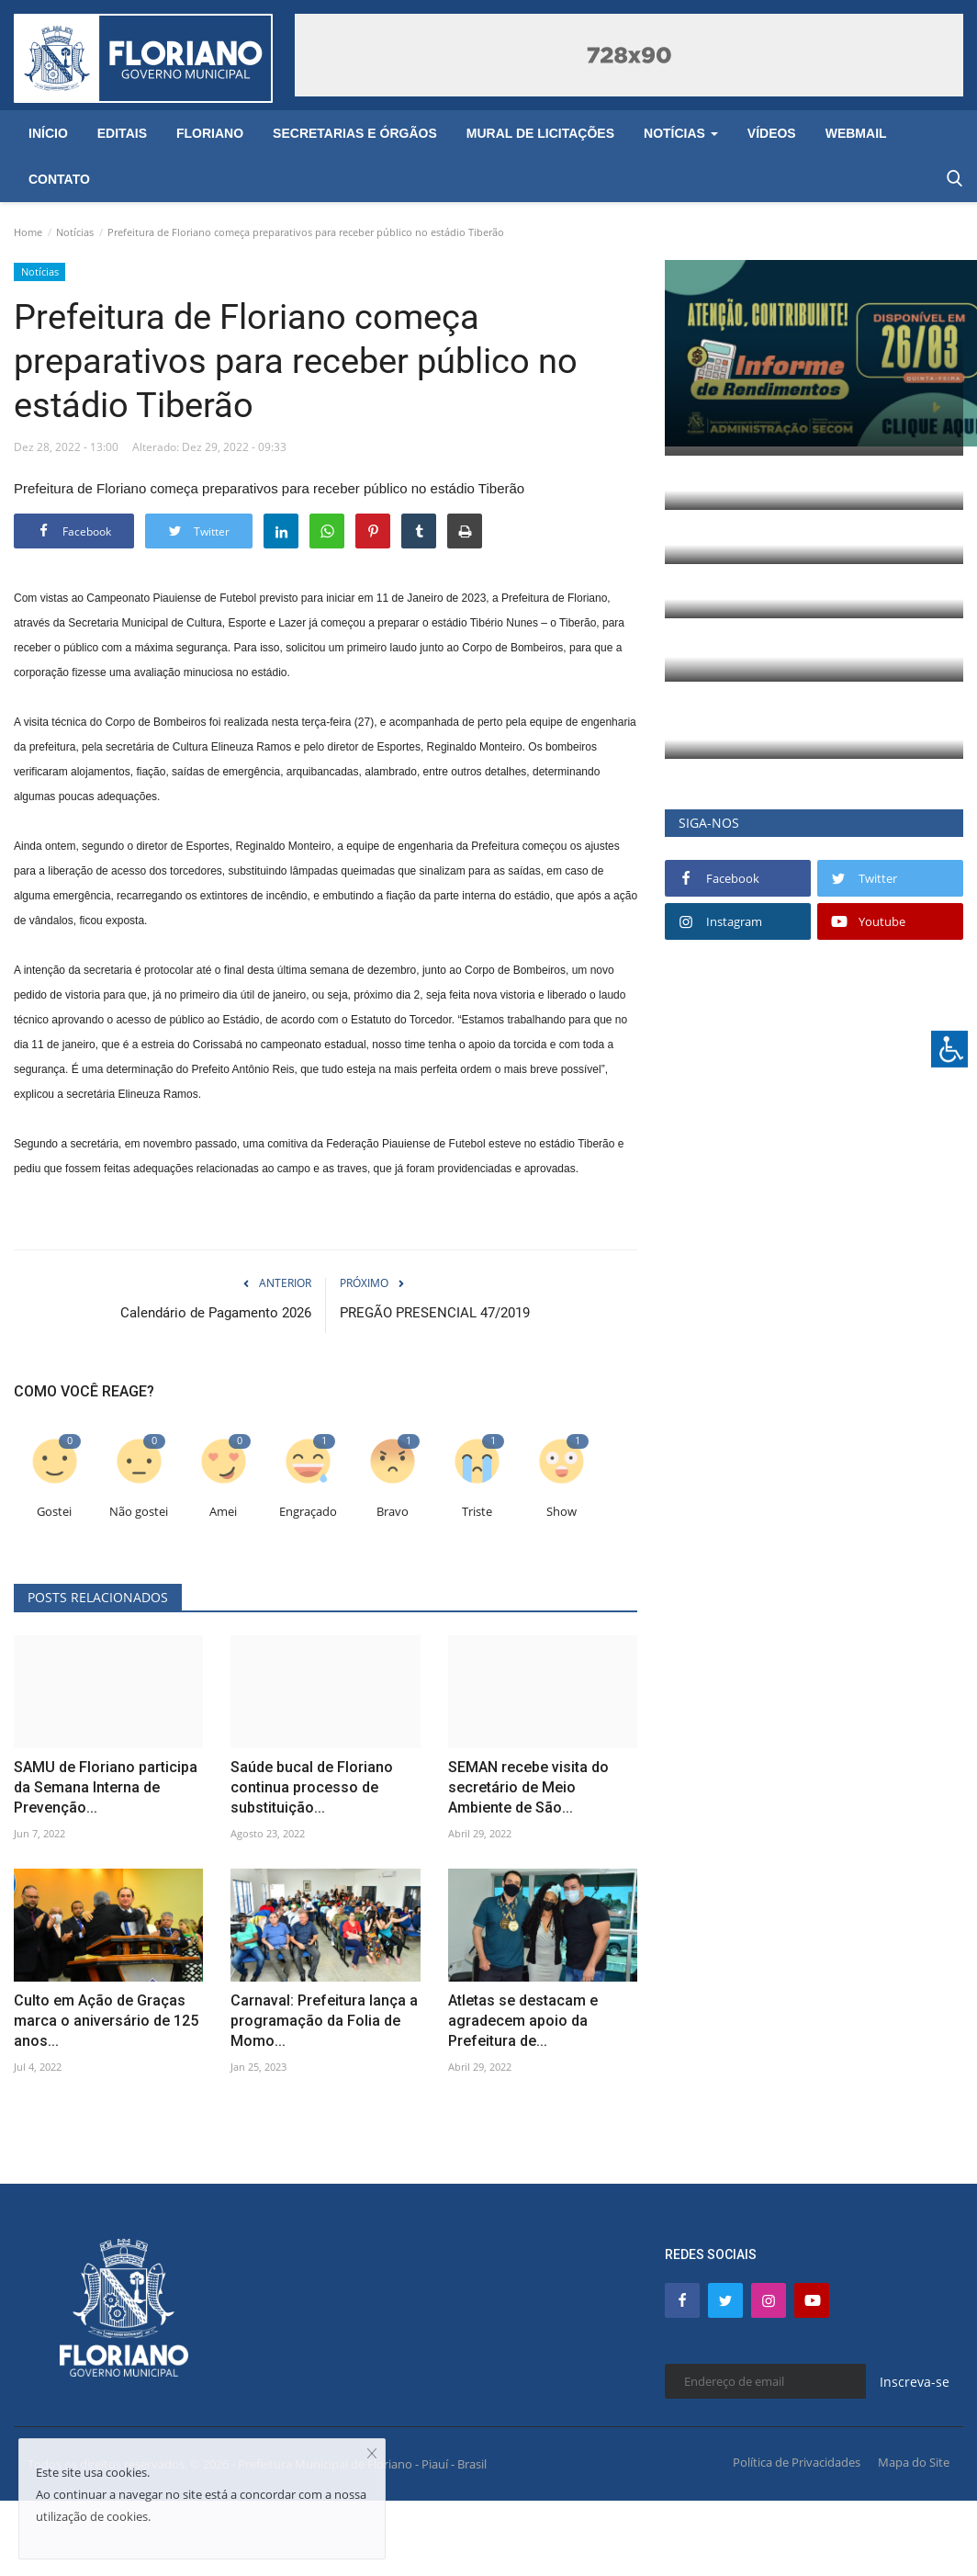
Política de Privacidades (796, 2462)
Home (28, 232)
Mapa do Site (913, 2462)
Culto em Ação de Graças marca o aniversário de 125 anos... (106, 2021)
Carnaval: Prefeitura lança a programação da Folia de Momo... (324, 2021)
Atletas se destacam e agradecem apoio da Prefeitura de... (523, 2021)
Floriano (209, 133)
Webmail (856, 133)
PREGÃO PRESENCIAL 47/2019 (435, 1313)
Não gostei (138, 1512)
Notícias (75, 232)
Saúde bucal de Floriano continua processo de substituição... (311, 1787)
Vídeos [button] (771, 133)
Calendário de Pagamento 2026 (215, 1313)
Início (48, 133)
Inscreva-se (914, 2381)
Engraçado (308, 1512)
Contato (59, 179)
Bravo (392, 1512)
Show (561, 1512)
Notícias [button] (681, 133)
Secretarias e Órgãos (355, 133)
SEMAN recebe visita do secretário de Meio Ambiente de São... (528, 1787)
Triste (477, 1512)
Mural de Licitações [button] (540, 133)
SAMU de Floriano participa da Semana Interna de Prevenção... (105, 1787)
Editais (122, 133)
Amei (223, 1512)
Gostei (54, 1512)
